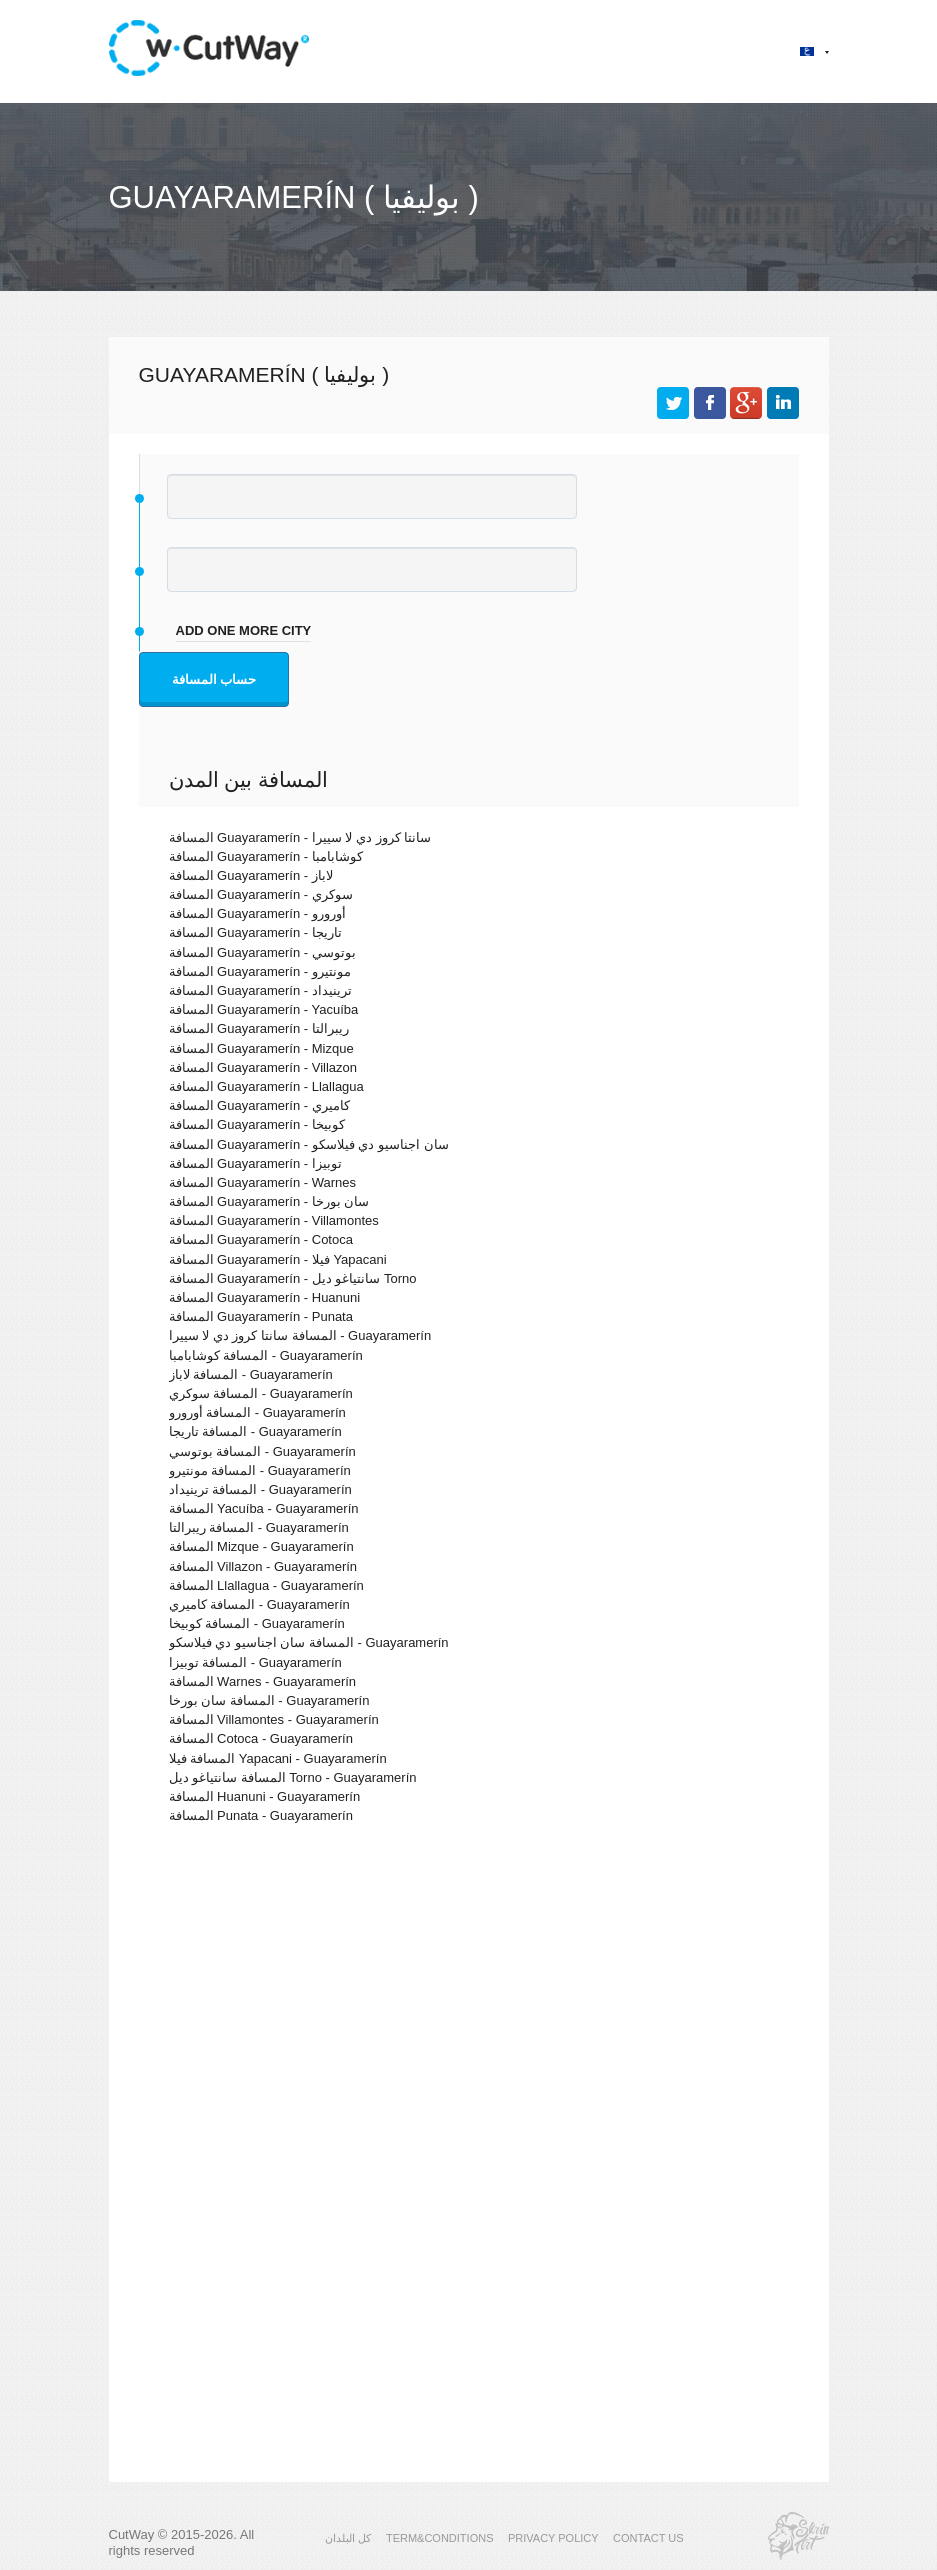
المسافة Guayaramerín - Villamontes (274, 1220)
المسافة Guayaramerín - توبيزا (255, 1163)
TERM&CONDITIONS (440, 2538)
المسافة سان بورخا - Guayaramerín (269, 1700)
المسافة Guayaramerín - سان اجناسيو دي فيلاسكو (309, 1144)
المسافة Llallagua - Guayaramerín (266, 1585)
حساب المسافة (214, 679)
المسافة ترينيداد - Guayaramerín (260, 1489)
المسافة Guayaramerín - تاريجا (255, 932)
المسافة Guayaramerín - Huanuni (265, 1297)
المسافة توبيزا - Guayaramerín (255, 1662)
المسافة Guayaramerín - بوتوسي (262, 952)
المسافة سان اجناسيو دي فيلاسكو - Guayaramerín (309, 1642)
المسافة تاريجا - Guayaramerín (255, 1431)
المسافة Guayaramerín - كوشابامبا (266, 856)
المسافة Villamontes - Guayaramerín (274, 1719)
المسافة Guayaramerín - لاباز (251, 875)
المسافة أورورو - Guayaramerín (257, 1412)
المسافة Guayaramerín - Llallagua (266, 1086)
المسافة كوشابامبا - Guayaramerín (266, 1355)
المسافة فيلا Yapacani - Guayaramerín (278, 1758)
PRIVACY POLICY (553, 2538)
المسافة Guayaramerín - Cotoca (261, 1239)
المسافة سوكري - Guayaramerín (261, 1393)
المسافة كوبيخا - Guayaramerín (257, 1623)
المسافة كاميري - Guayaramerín (259, 1604)
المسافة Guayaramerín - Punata (261, 1316)
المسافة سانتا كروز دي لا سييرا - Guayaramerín (300, 1335)
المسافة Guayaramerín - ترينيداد (260, 990)
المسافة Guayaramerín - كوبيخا (257, 1124)
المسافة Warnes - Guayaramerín (263, 1681)
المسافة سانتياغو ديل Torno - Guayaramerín (293, 1777)
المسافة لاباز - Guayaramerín (251, 1374)
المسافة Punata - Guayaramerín (261, 1815)
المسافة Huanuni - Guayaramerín (265, 1796)
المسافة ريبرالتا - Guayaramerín (259, 1527)
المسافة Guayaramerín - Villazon (263, 1067)
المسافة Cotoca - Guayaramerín (261, 1738)
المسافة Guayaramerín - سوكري (261, 894)
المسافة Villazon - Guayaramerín (263, 1566)
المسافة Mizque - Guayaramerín (261, 1546)
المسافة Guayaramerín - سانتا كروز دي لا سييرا (300, 837)
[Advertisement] (469, 2013)
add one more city (244, 630)
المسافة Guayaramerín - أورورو (257, 913)
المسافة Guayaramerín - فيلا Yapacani (278, 1259)
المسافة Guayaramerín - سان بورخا (269, 1201)
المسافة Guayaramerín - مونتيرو (260, 971)
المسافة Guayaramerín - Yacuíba (264, 1009)
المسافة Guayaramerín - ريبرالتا (259, 1028)
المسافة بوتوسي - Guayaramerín (262, 1451)
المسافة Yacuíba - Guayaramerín (264, 1508)
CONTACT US (648, 2538)
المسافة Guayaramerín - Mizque (261, 1048)
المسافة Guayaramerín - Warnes (263, 1182)
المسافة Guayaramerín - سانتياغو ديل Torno (293, 1278)
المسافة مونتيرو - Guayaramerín (260, 1470)
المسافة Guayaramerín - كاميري (259, 1105)
